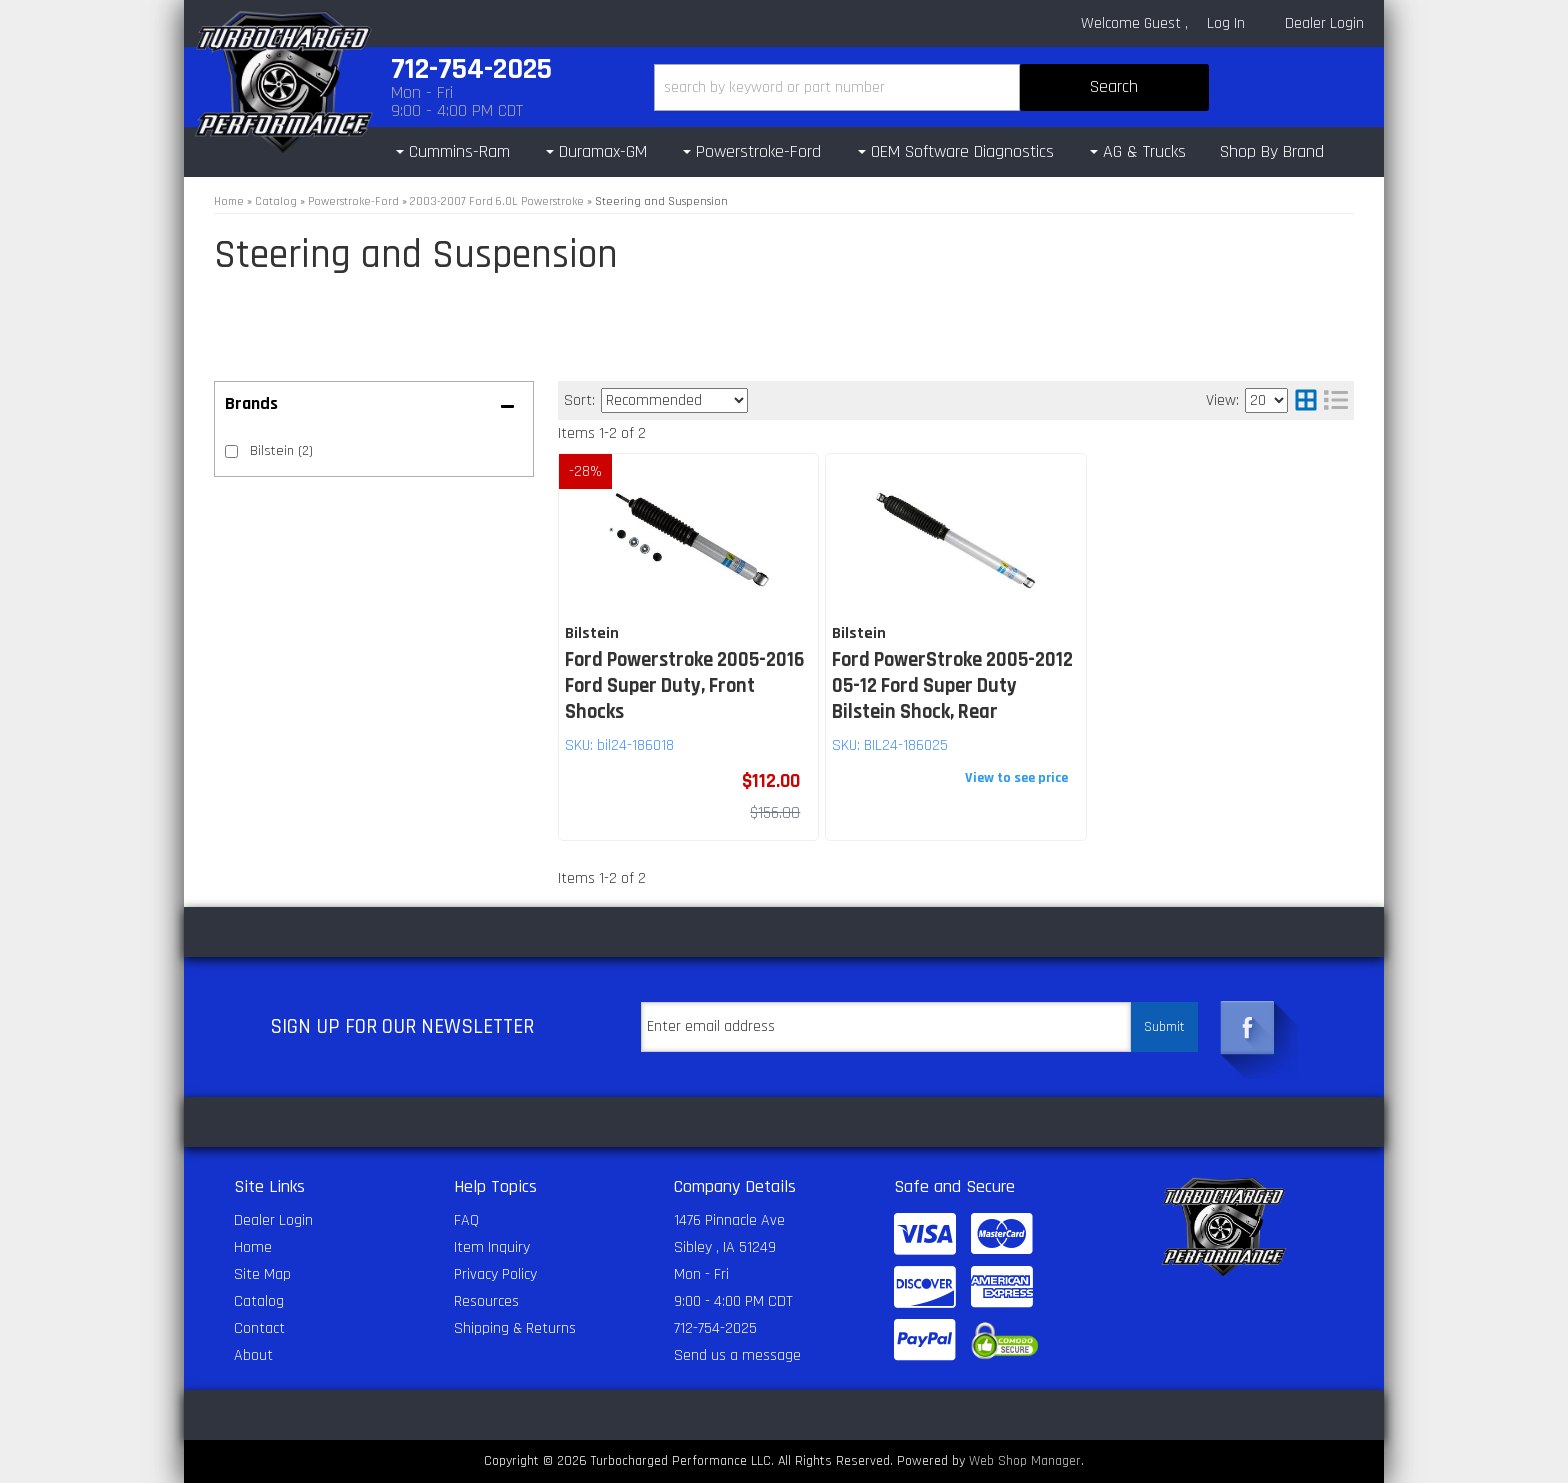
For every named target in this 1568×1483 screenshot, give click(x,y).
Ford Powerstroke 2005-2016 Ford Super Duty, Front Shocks (684, 686)
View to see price (1016, 778)
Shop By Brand (1272, 151)
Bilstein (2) (281, 451)
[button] (931, 87)
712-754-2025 (715, 1328)
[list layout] (1336, 400)
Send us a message (737, 1355)
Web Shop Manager (1025, 1461)
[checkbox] (231, 451)
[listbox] (674, 400)
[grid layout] (1306, 400)
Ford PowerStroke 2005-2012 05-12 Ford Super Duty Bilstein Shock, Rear (952, 686)
